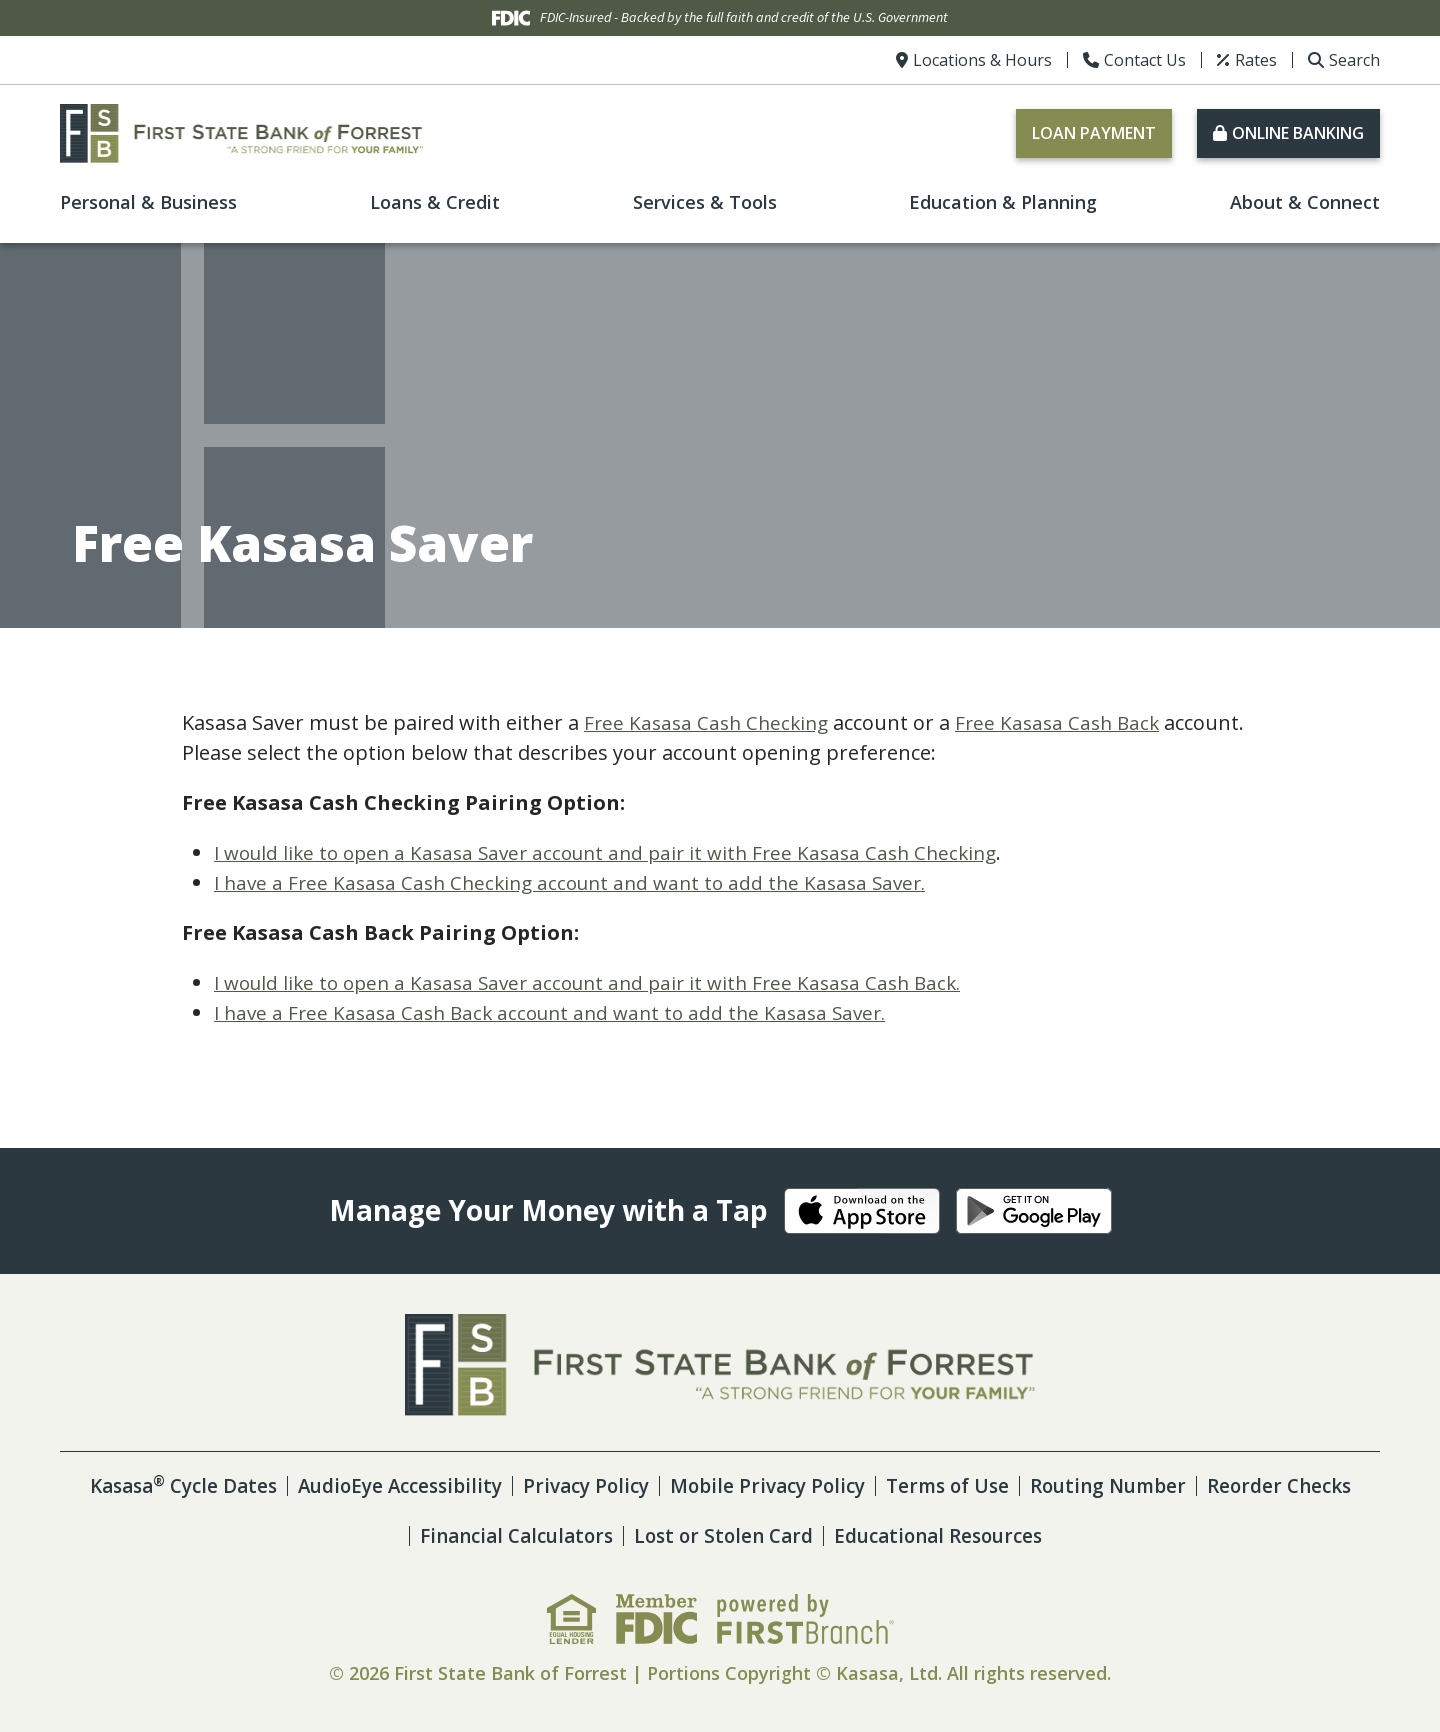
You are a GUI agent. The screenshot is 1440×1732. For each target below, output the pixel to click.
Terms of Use (1046, 1485)
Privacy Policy (668, 1485)
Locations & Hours (982, 60)
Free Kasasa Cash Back (1069, 722)
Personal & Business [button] (148, 202)
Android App (1034, 1211)
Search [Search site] (1354, 60)
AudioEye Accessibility (473, 1485)
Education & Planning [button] (1003, 202)
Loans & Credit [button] (435, 202)
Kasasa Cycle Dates (244, 1485)
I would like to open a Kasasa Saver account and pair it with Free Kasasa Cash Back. (603, 982)
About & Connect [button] (1305, 202)
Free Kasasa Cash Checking (710, 722)
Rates (1256, 60)
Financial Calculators (592, 1535)
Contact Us (1145, 60)
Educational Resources (1034, 1535)
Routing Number (1214, 1485)
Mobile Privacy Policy (858, 1485)
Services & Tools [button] (705, 202)
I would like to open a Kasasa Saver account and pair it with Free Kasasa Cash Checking (621, 852)
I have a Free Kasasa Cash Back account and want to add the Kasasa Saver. (562, 1012)
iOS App (862, 1211)
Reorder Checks (392, 1535)
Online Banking (1298, 133)
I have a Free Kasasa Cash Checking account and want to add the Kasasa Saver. (583, 882)
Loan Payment (1094, 133)
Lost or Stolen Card (809, 1535)
